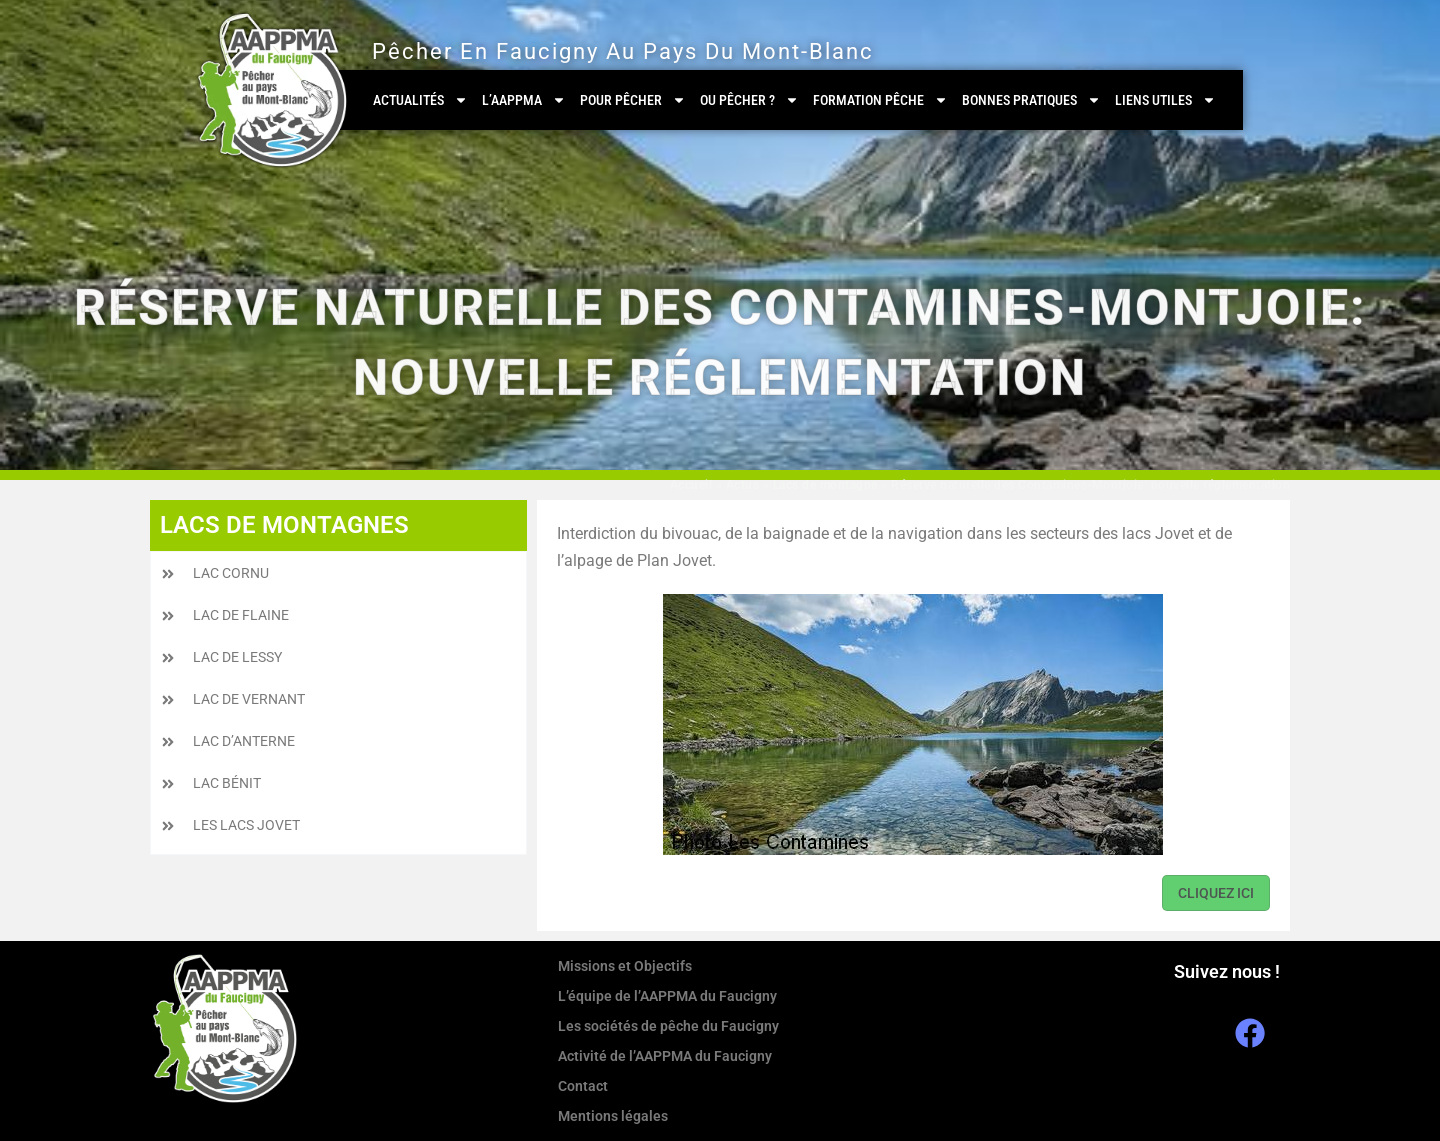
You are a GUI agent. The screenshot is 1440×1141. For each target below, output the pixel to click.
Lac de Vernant (249, 699)
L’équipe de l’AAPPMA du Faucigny (667, 996)
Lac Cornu (231, 573)
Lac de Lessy (237, 657)
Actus (743, 485)
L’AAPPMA (524, 100)
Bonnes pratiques (1031, 100)
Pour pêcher (633, 100)
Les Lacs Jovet (246, 825)
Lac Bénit (227, 783)
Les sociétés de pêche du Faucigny (668, 1026)
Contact (583, 1086)
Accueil (691, 485)
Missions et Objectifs (625, 966)
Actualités (420, 100)
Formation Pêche (880, 100)
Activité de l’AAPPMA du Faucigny (665, 1056)
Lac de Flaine (241, 615)
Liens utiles (1165, 100)
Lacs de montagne (825, 485)
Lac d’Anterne (244, 741)
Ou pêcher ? (749, 100)
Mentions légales (613, 1116)
